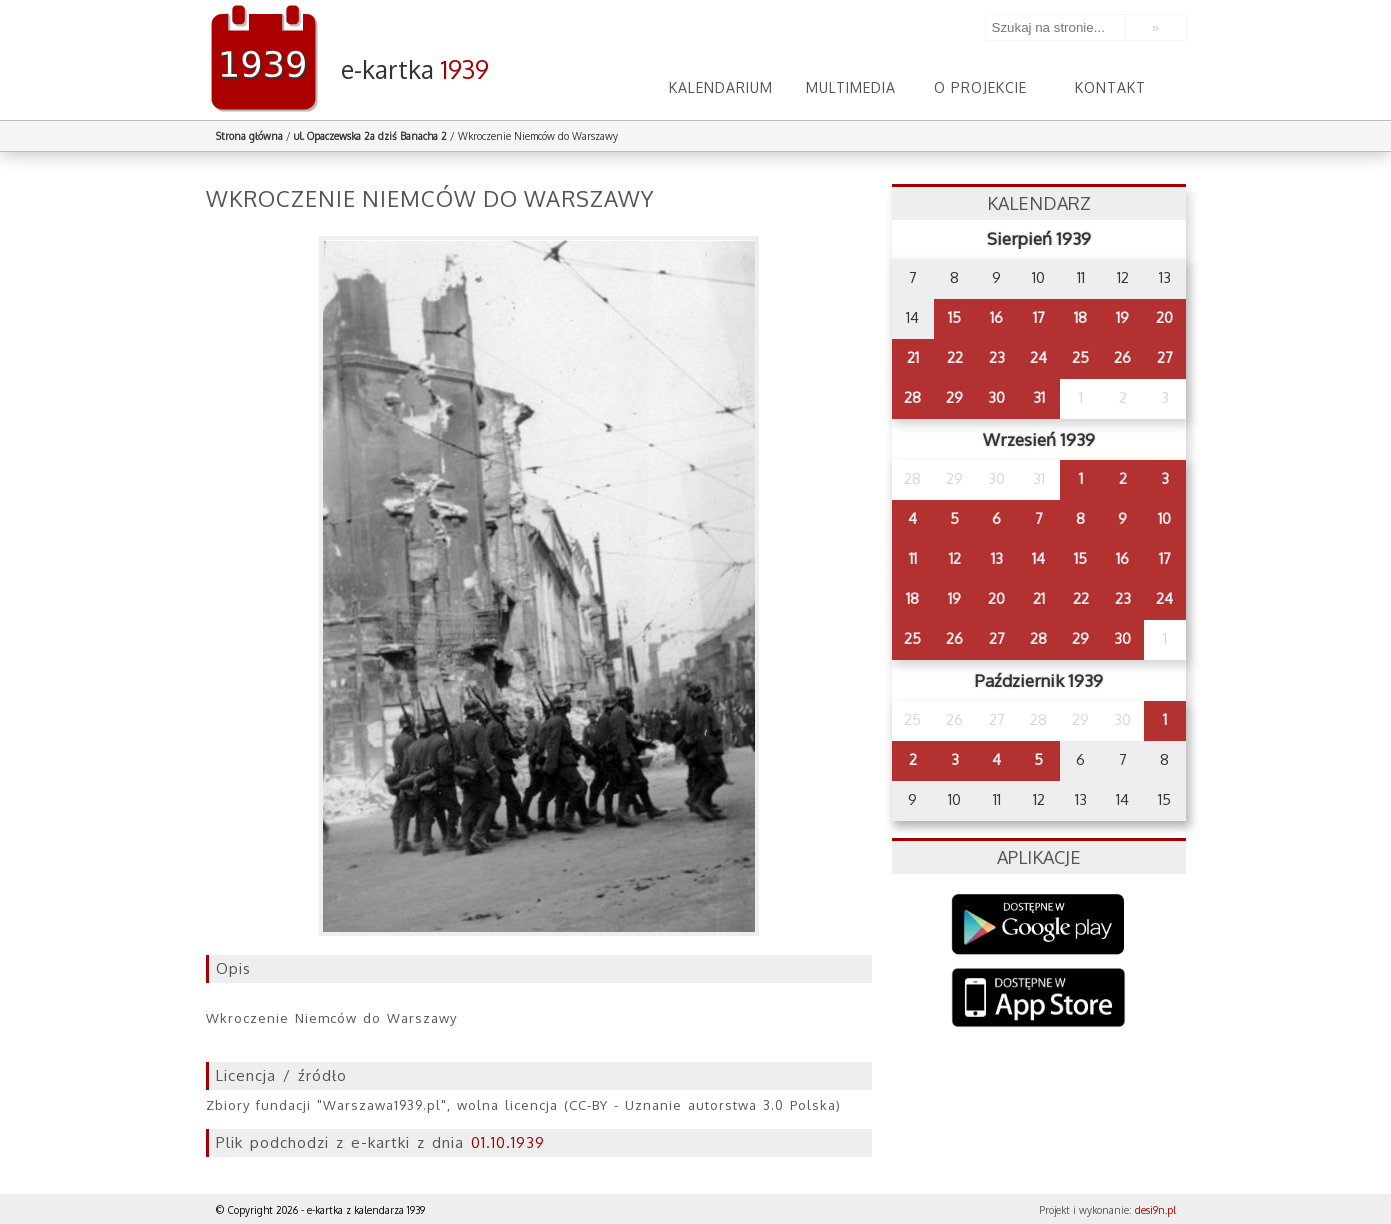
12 (955, 558)
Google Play (1038, 924)
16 (996, 317)
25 (1080, 357)
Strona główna (249, 136)
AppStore (1038, 999)
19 (1122, 317)
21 (913, 357)
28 (912, 397)
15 (954, 317)
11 (913, 558)
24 (1038, 357)
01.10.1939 (508, 1142)
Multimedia (851, 87)
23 (997, 357)
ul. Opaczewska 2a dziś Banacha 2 (370, 136)
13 (997, 558)
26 (1122, 357)
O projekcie (980, 87)
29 (954, 397)
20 (1164, 317)
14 (1038, 558)
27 (1165, 357)
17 (1039, 317)
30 (996, 397)
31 (1039, 397)
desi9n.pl (1155, 1210)
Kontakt (1110, 87)
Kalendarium (721, 87)
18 (1080, 317)
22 (955, 357)
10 (1164, 518)
